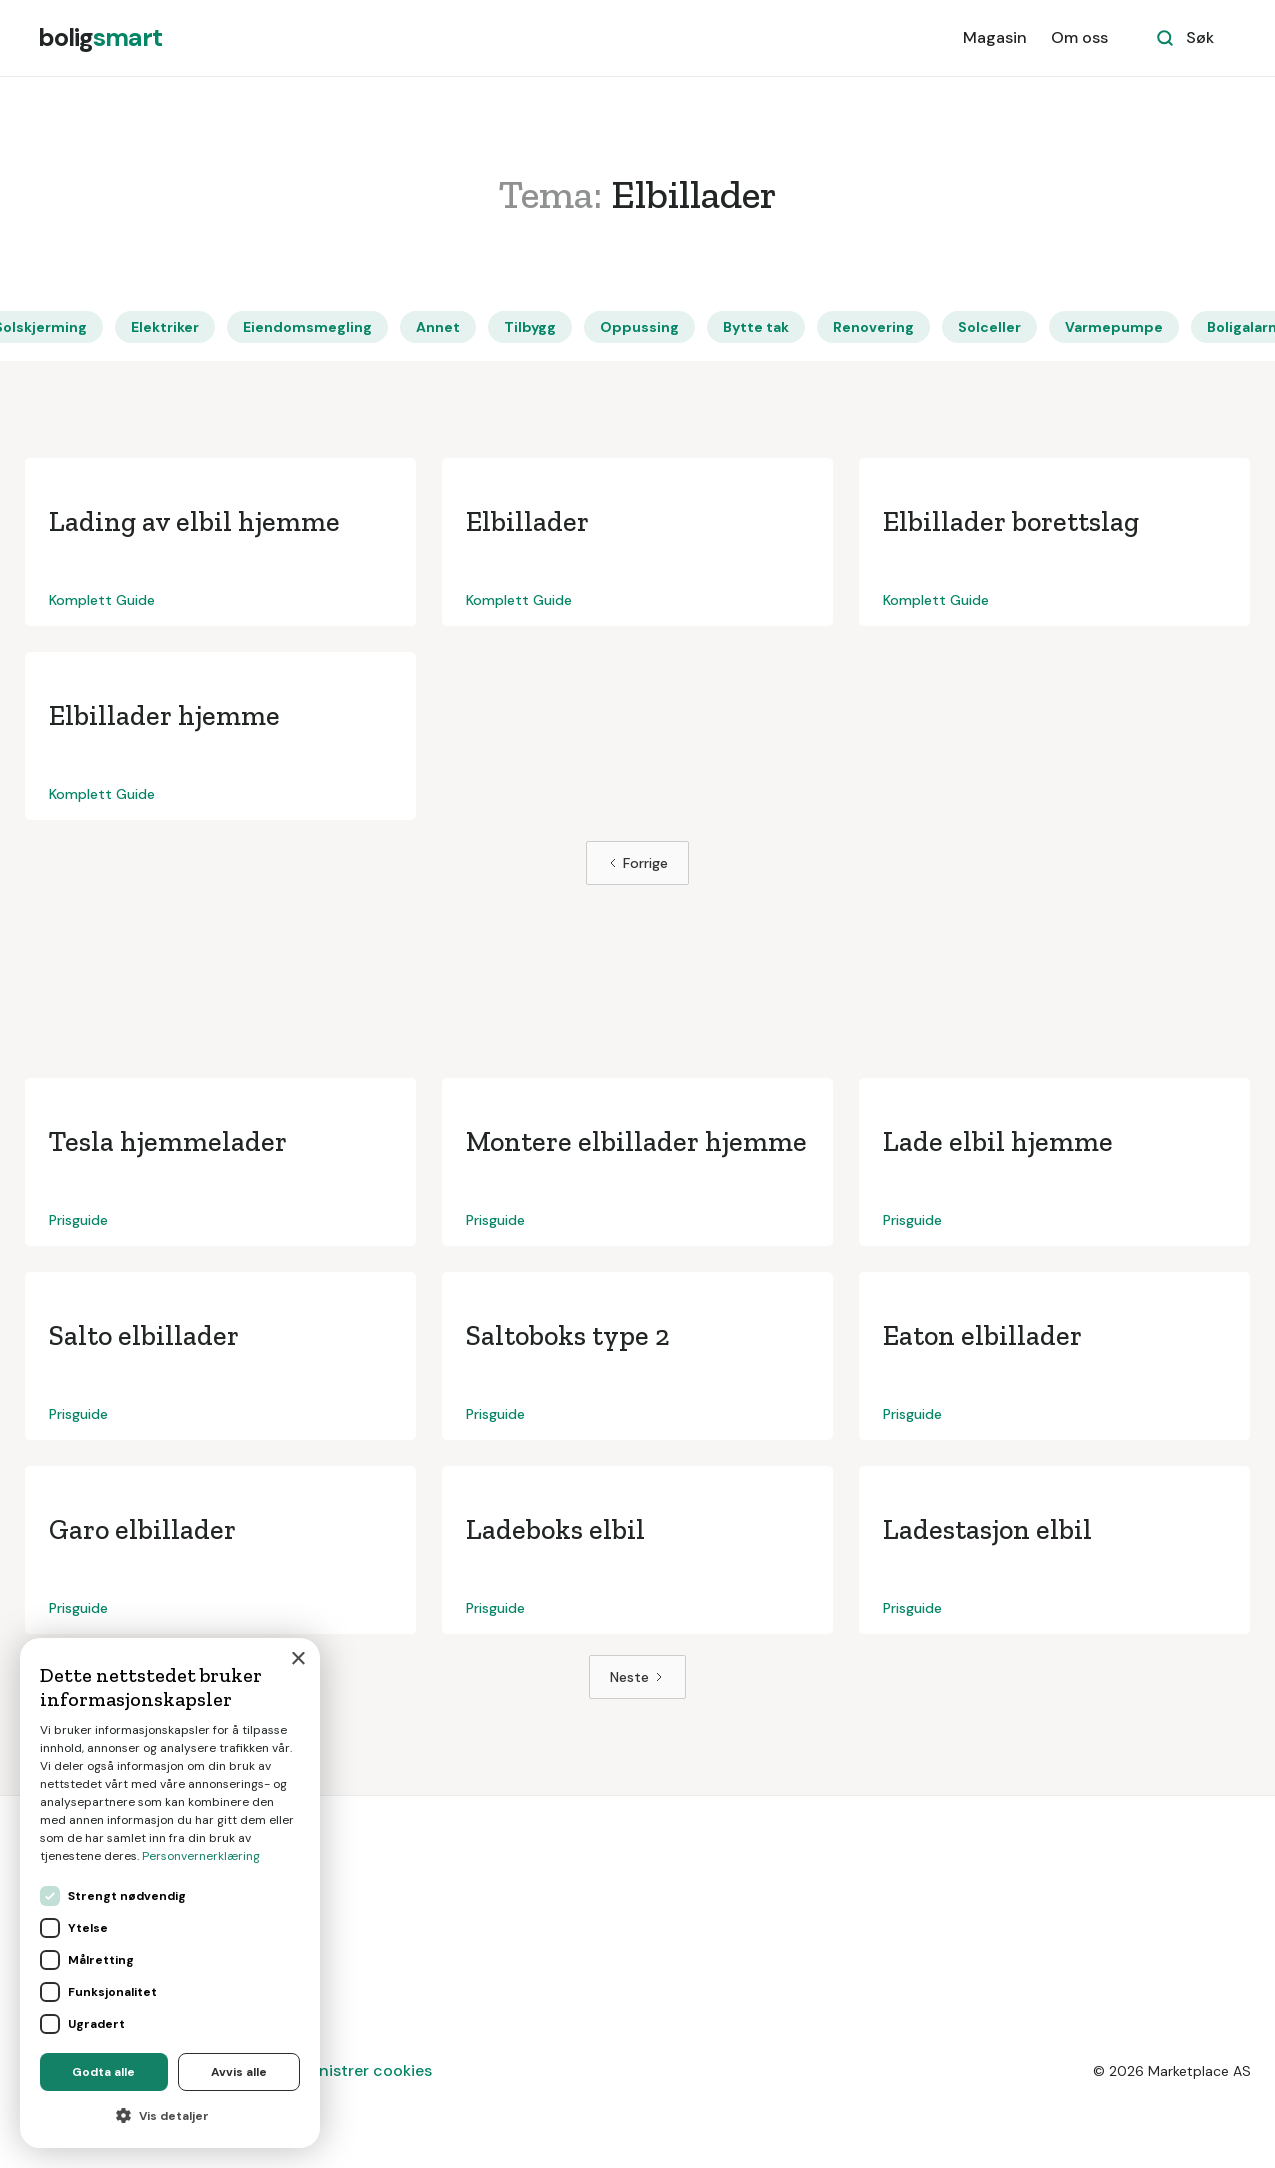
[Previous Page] (637, 863)
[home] (100, 38)
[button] (170, 2116)
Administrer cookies (356, 2070)
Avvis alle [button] (239, 2072)
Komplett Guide (102, 600)
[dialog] (170, 1893)
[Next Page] (637, 1677)
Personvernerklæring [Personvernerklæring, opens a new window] (201, 1856)
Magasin (995, 37)
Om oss (1079, 37)
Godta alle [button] (103, 2072)
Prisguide (78, 1220)
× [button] (297, 1659)
